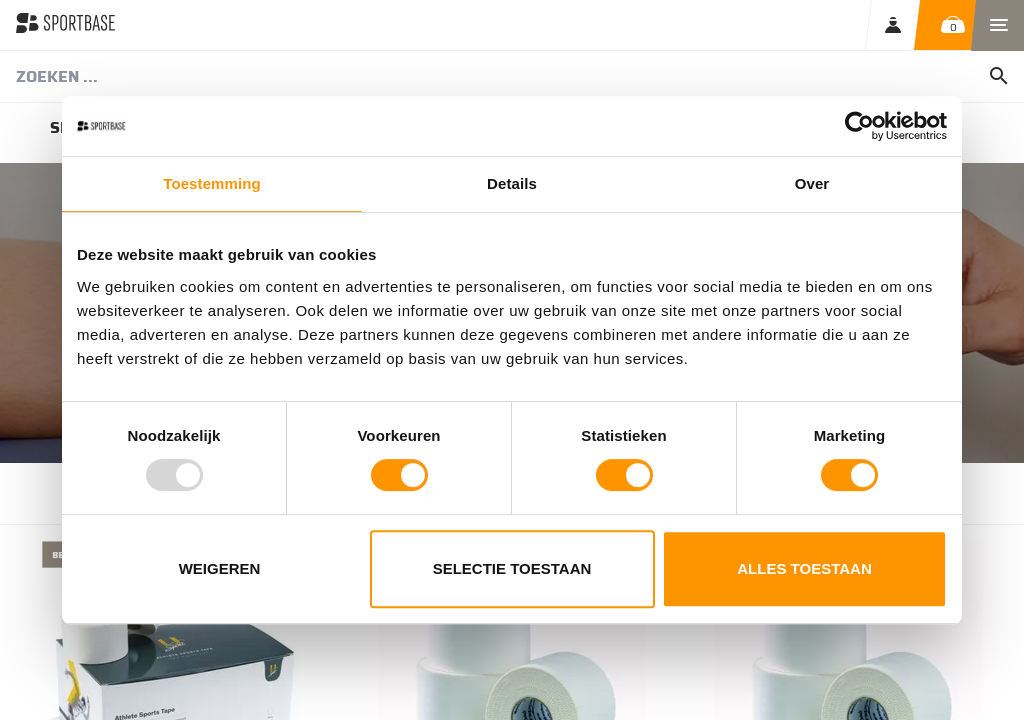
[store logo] (65, 25)
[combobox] (512, 77)
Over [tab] (812, 183)
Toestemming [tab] (212, 183)
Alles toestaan (804, 568)
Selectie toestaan (512, 568)
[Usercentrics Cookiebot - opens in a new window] (859, 126)
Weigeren (220, 568)
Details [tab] (512, 183)
